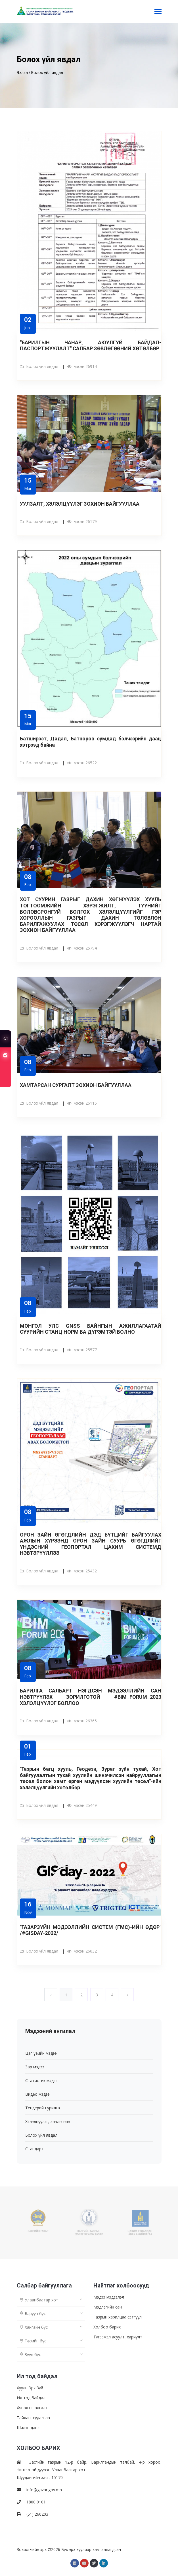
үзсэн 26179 (82, 521)
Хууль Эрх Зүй (30, 2387)
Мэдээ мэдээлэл (108, 2297)
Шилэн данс (28, 2427)
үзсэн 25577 (82, 1349)
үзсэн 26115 (82, 1103)
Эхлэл (22, 72)
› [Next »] (127, 1995)
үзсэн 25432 (82, 1571)
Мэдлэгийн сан (107, 2307)
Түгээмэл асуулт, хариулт (117, 2337)
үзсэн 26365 (82, 1720)
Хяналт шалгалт (32, 2407)
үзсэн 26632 (82, 1951)
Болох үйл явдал (47, 72)
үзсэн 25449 (82, 1805)
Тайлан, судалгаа (33, 2417)
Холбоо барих (107, 2327)
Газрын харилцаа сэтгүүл (117, 2317)
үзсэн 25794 (82, 948)
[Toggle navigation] (158, 12)
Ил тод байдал (31, 2397)
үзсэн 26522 (82, 762)
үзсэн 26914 (82, 366)
